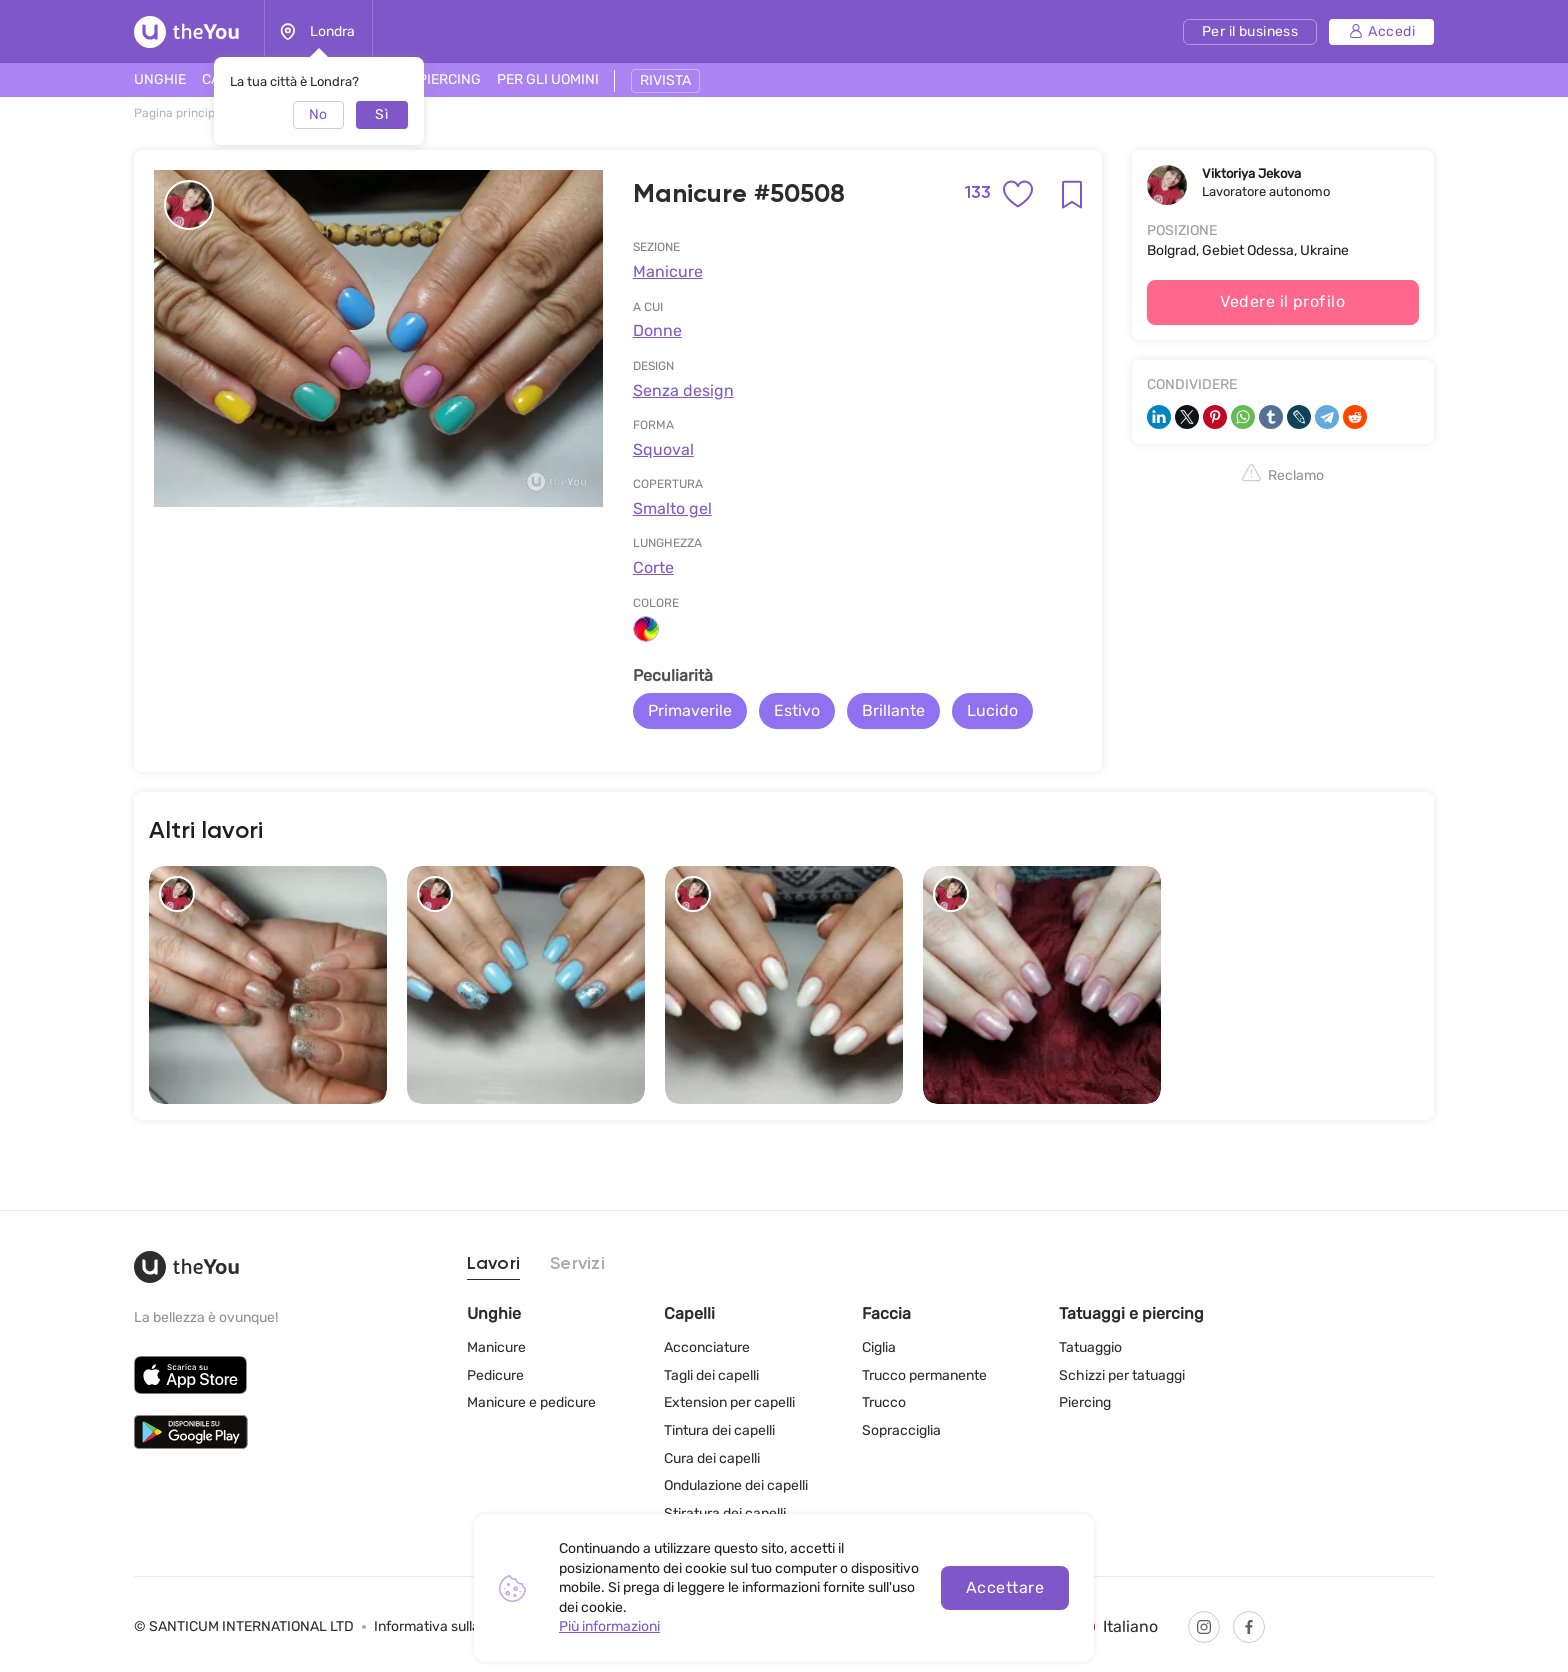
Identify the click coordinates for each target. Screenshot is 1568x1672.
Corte (653, 567)
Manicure (668, 271)
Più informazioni (609, 1626)
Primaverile (690, 710)
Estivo (797, 710)
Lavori (494, 1264)
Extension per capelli (729, 1402)
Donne (657, 330)
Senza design (683, 390)
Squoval (663, 449)
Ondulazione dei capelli (736, 1485)
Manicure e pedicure (531, 1402)
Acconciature (707, 1347)
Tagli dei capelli (711, 1375)
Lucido (992, 710)
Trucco (884, 1402)
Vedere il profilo (1282, 301)
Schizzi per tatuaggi (1122, 1375)
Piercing (1085, 1402)
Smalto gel (672, 508)
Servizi (577, 1264)
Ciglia (879, 1347)
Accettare (1005, 1587)
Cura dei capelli (712, 1458)
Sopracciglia (901, 1430)
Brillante (893, 710)
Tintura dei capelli (719, 1430)
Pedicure (495, 1375)
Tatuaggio (1090, 1347)
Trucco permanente (924, 1375)
